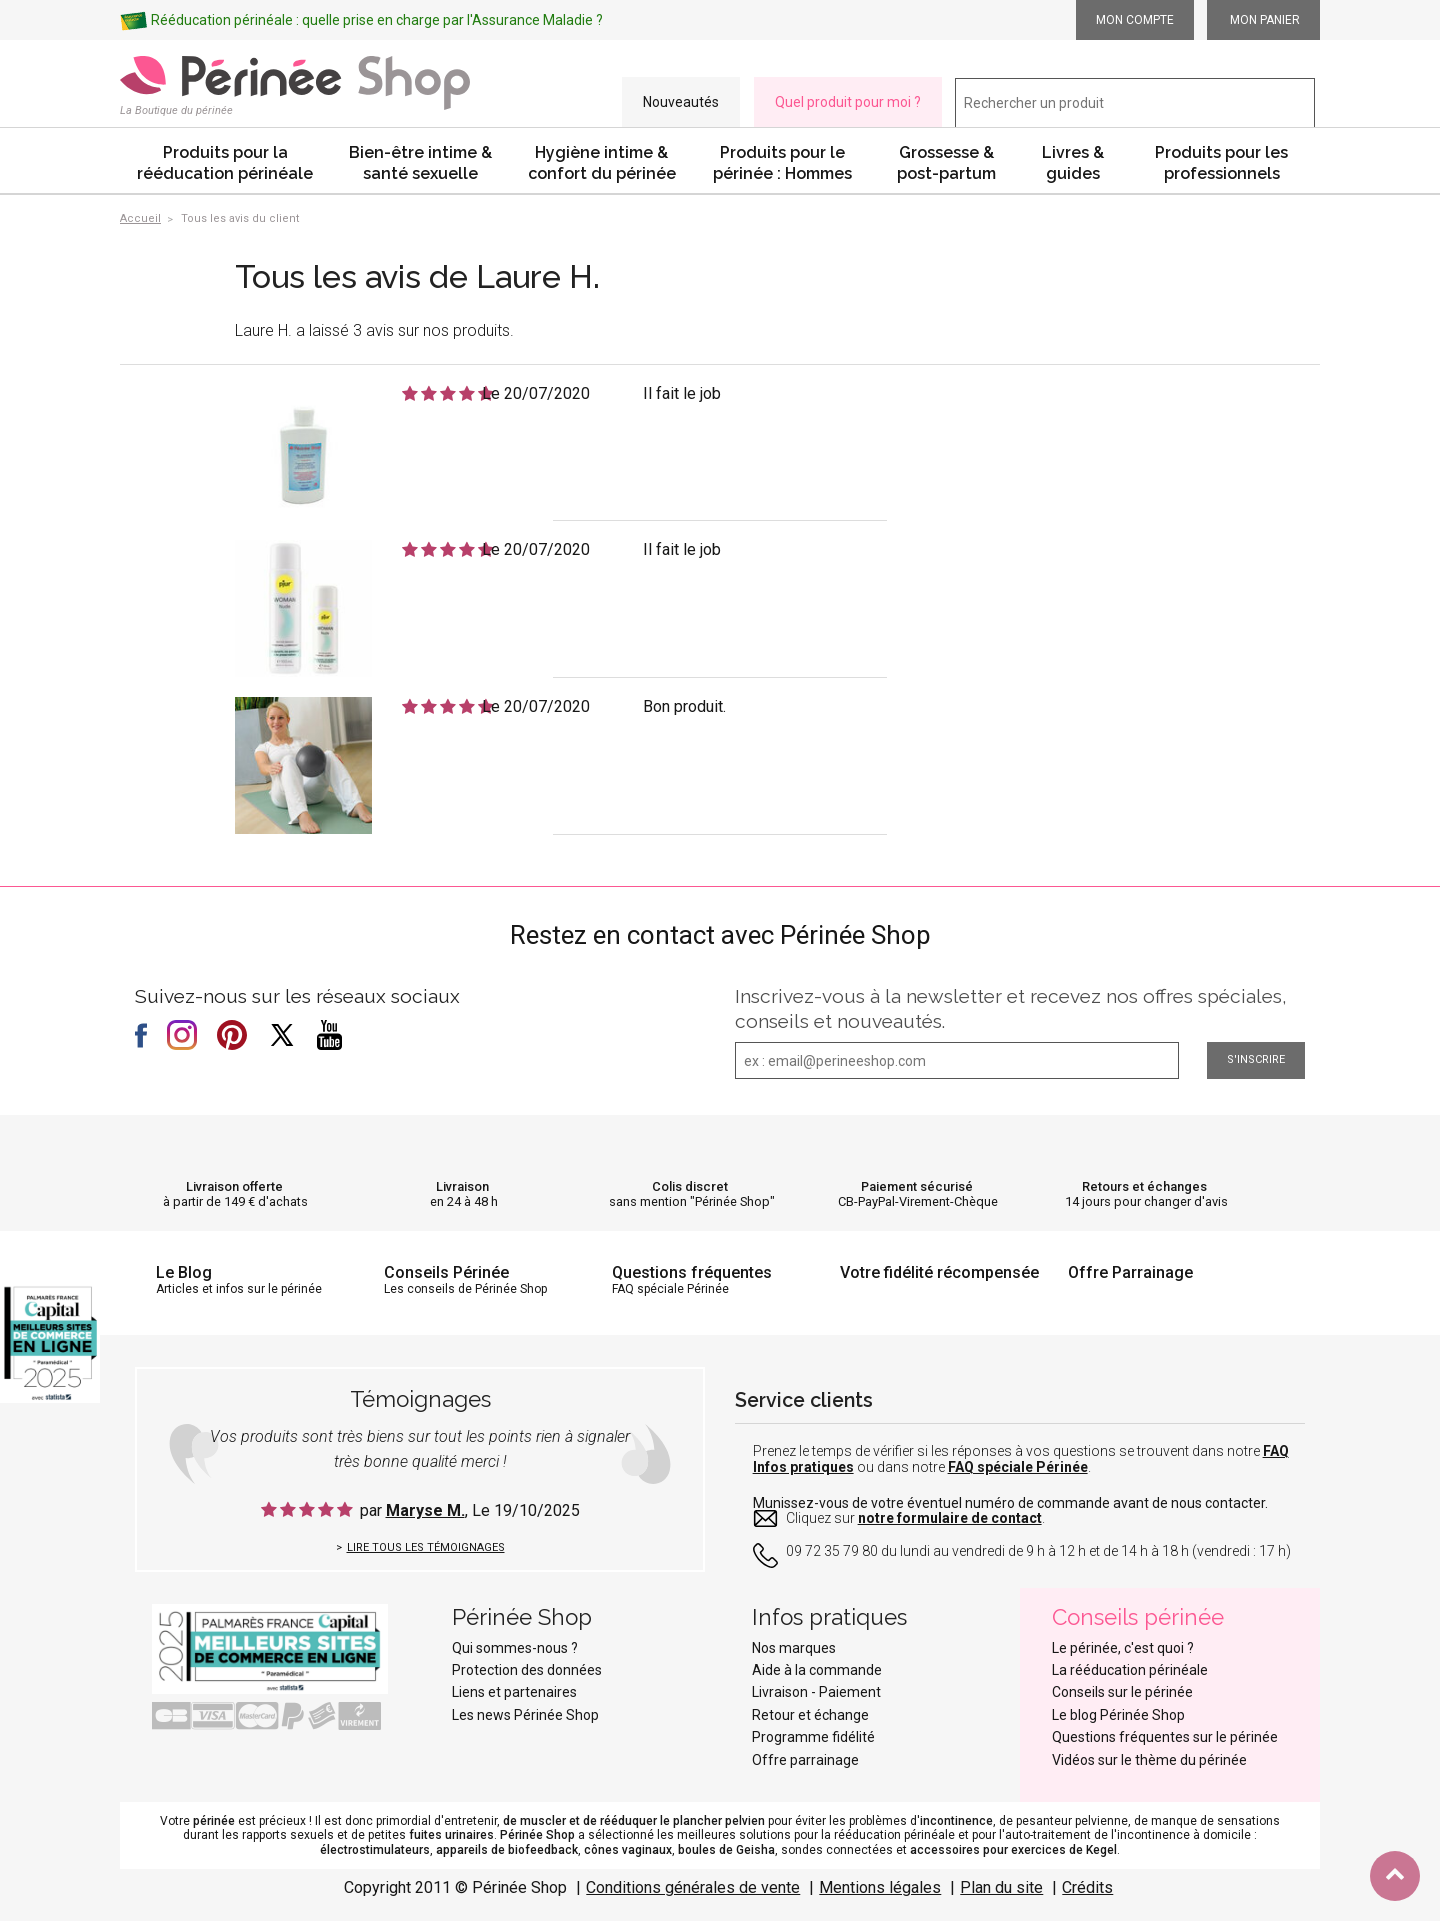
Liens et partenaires (514, 1692)
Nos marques (794, 1648)
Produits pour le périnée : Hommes (782, 163)
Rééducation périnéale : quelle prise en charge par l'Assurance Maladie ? (377, 20)
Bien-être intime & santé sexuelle (420, 163)
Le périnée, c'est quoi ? (1123, 1648)
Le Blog (184, 1272)
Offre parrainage (805, 1760)
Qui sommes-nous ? (515, 1648)
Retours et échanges (1144, 1186)
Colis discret (690, 1186)
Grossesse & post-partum (946, 163)
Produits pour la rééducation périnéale (225, 163)
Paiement (850, 1692)
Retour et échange (810, 1715)
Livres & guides (1073, 163)
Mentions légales (880, 1887)
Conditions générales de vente (693, 1887)
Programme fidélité (813, 1737)
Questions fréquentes (692, 1272)
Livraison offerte (234, 1186)
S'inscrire (1256, 1059)
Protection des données (527, 1670)
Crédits (1087, 1887)
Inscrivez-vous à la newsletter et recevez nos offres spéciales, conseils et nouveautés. (1011, 1008)
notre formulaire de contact (950, 1518)
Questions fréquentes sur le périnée (1165, 1737)
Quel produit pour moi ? (848, 102)
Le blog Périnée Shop (1118, 1715)
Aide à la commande (817, 1670)
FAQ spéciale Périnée (1018, 1467)
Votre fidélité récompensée (939, 1272)
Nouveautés (681, 102)
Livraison (462, 1186)
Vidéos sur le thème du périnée (1149, 1760)
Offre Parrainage (1130, 1272)
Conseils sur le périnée (1122, 1692)
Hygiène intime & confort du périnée (602, 163)
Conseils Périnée (446, 1272)
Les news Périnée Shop (525, 1715)
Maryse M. (425, 1510)
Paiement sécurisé (917, 1186)
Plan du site (1001, 1887)
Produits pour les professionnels (1221, 163)
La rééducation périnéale (1130, 1670)
